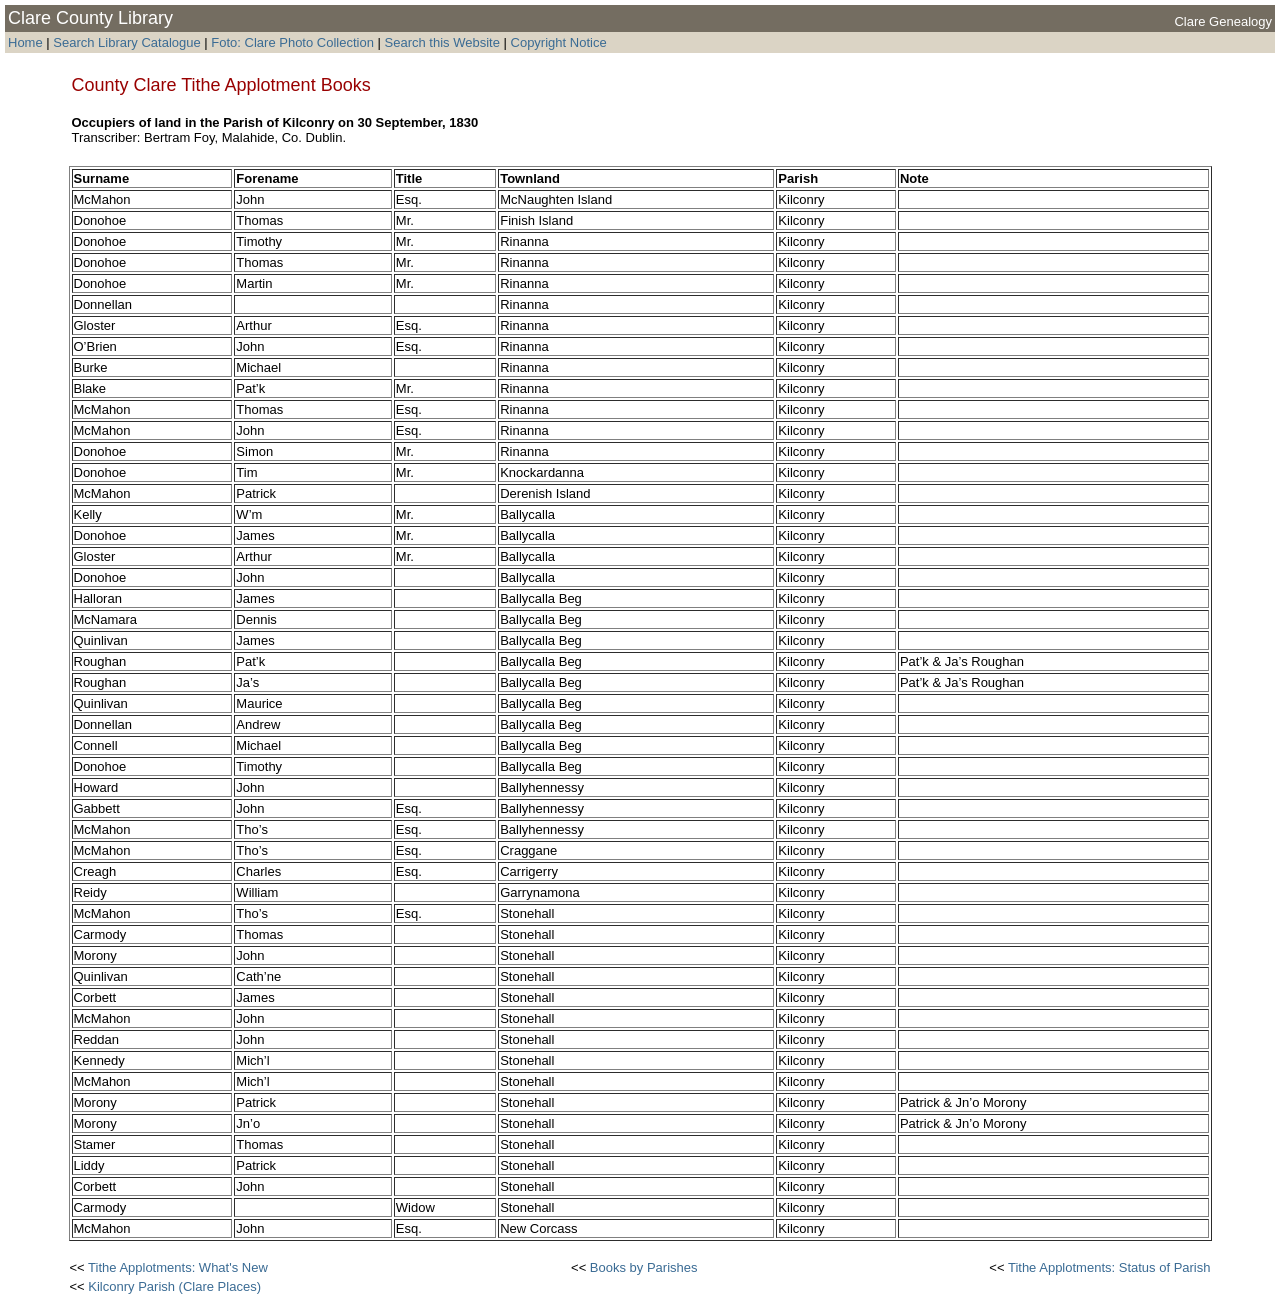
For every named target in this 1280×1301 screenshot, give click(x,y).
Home (25, 42)
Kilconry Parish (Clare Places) (174, 1286)
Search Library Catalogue (126, 42)
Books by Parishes (644, 1267)
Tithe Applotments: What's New (178, 1267)
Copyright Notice (559, 42)
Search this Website (440, 42)
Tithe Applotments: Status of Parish (1109, 1267)
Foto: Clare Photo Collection (294, 42)
